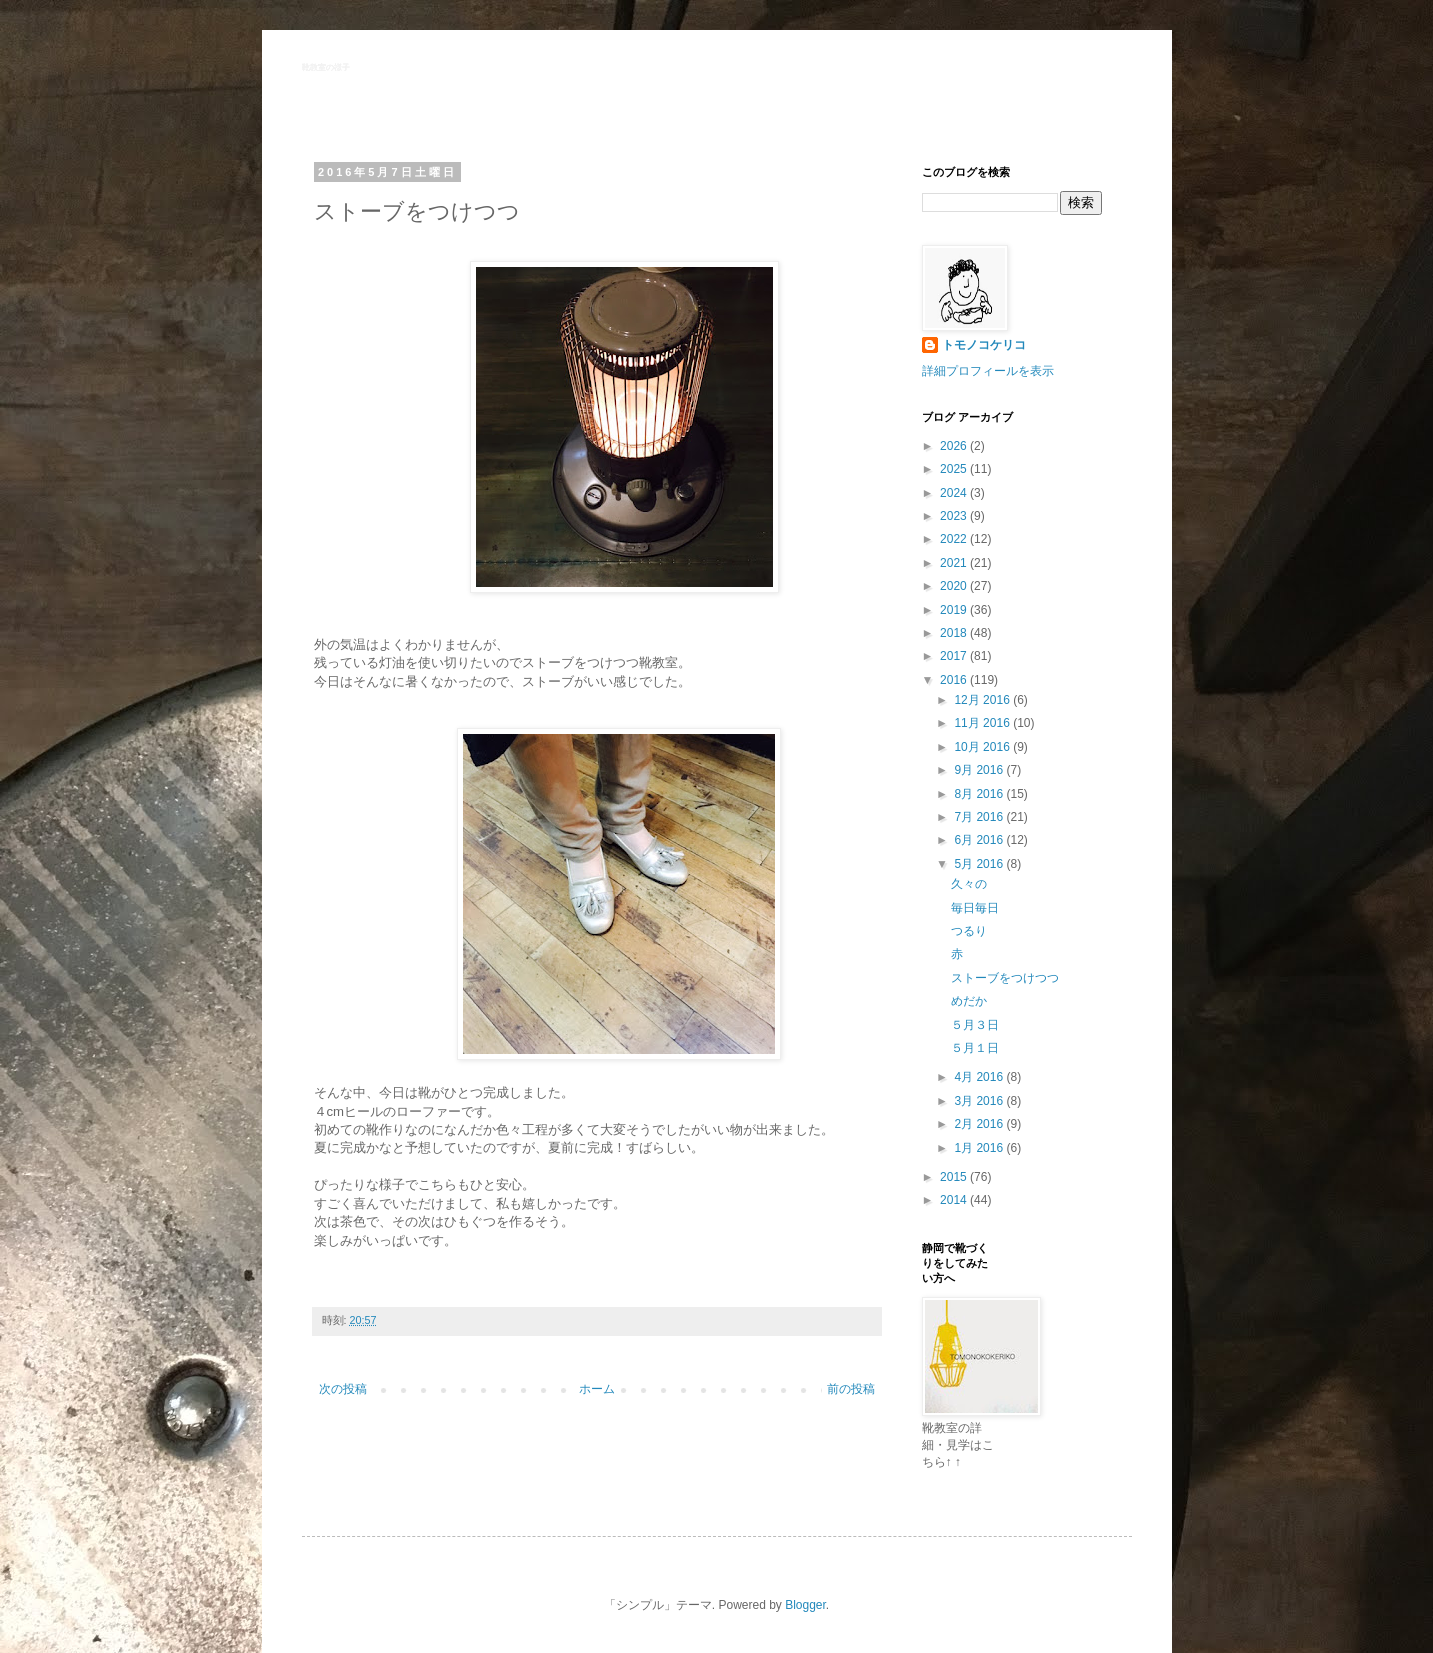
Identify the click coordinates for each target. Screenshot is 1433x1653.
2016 (955, 680)
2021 (955, 563)
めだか (969, 1001)
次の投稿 (343, 1389)
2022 (955, 539)
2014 (955, 1200)
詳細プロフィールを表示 (988, 371)
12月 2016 (983, 700)
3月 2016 (980, 1101)
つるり (969, 931)
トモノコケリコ (984, 345)
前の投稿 (851, 1389)
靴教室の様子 (326, 67)
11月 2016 (983, 723)
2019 (955, 610)
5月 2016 (980, 864)
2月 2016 (980, 1124)
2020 (955, 586)
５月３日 (975, 1025)
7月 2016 (980, 817)
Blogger (805, 1605)
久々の (969, 884)
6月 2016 (980, 840)
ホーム (597, 1389)
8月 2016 (980, 794)
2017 (955, 656)
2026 (955, 446)
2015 (955, 1177)
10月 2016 (983, 747)
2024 (955, 493)
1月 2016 (980, 1148)
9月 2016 (980, 770)
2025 (955, 469)
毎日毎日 (975, 908)
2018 (955, 633)
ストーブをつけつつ (1005, 978)
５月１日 (975, 1048)
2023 (955, 516)
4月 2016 (980, 1077)
